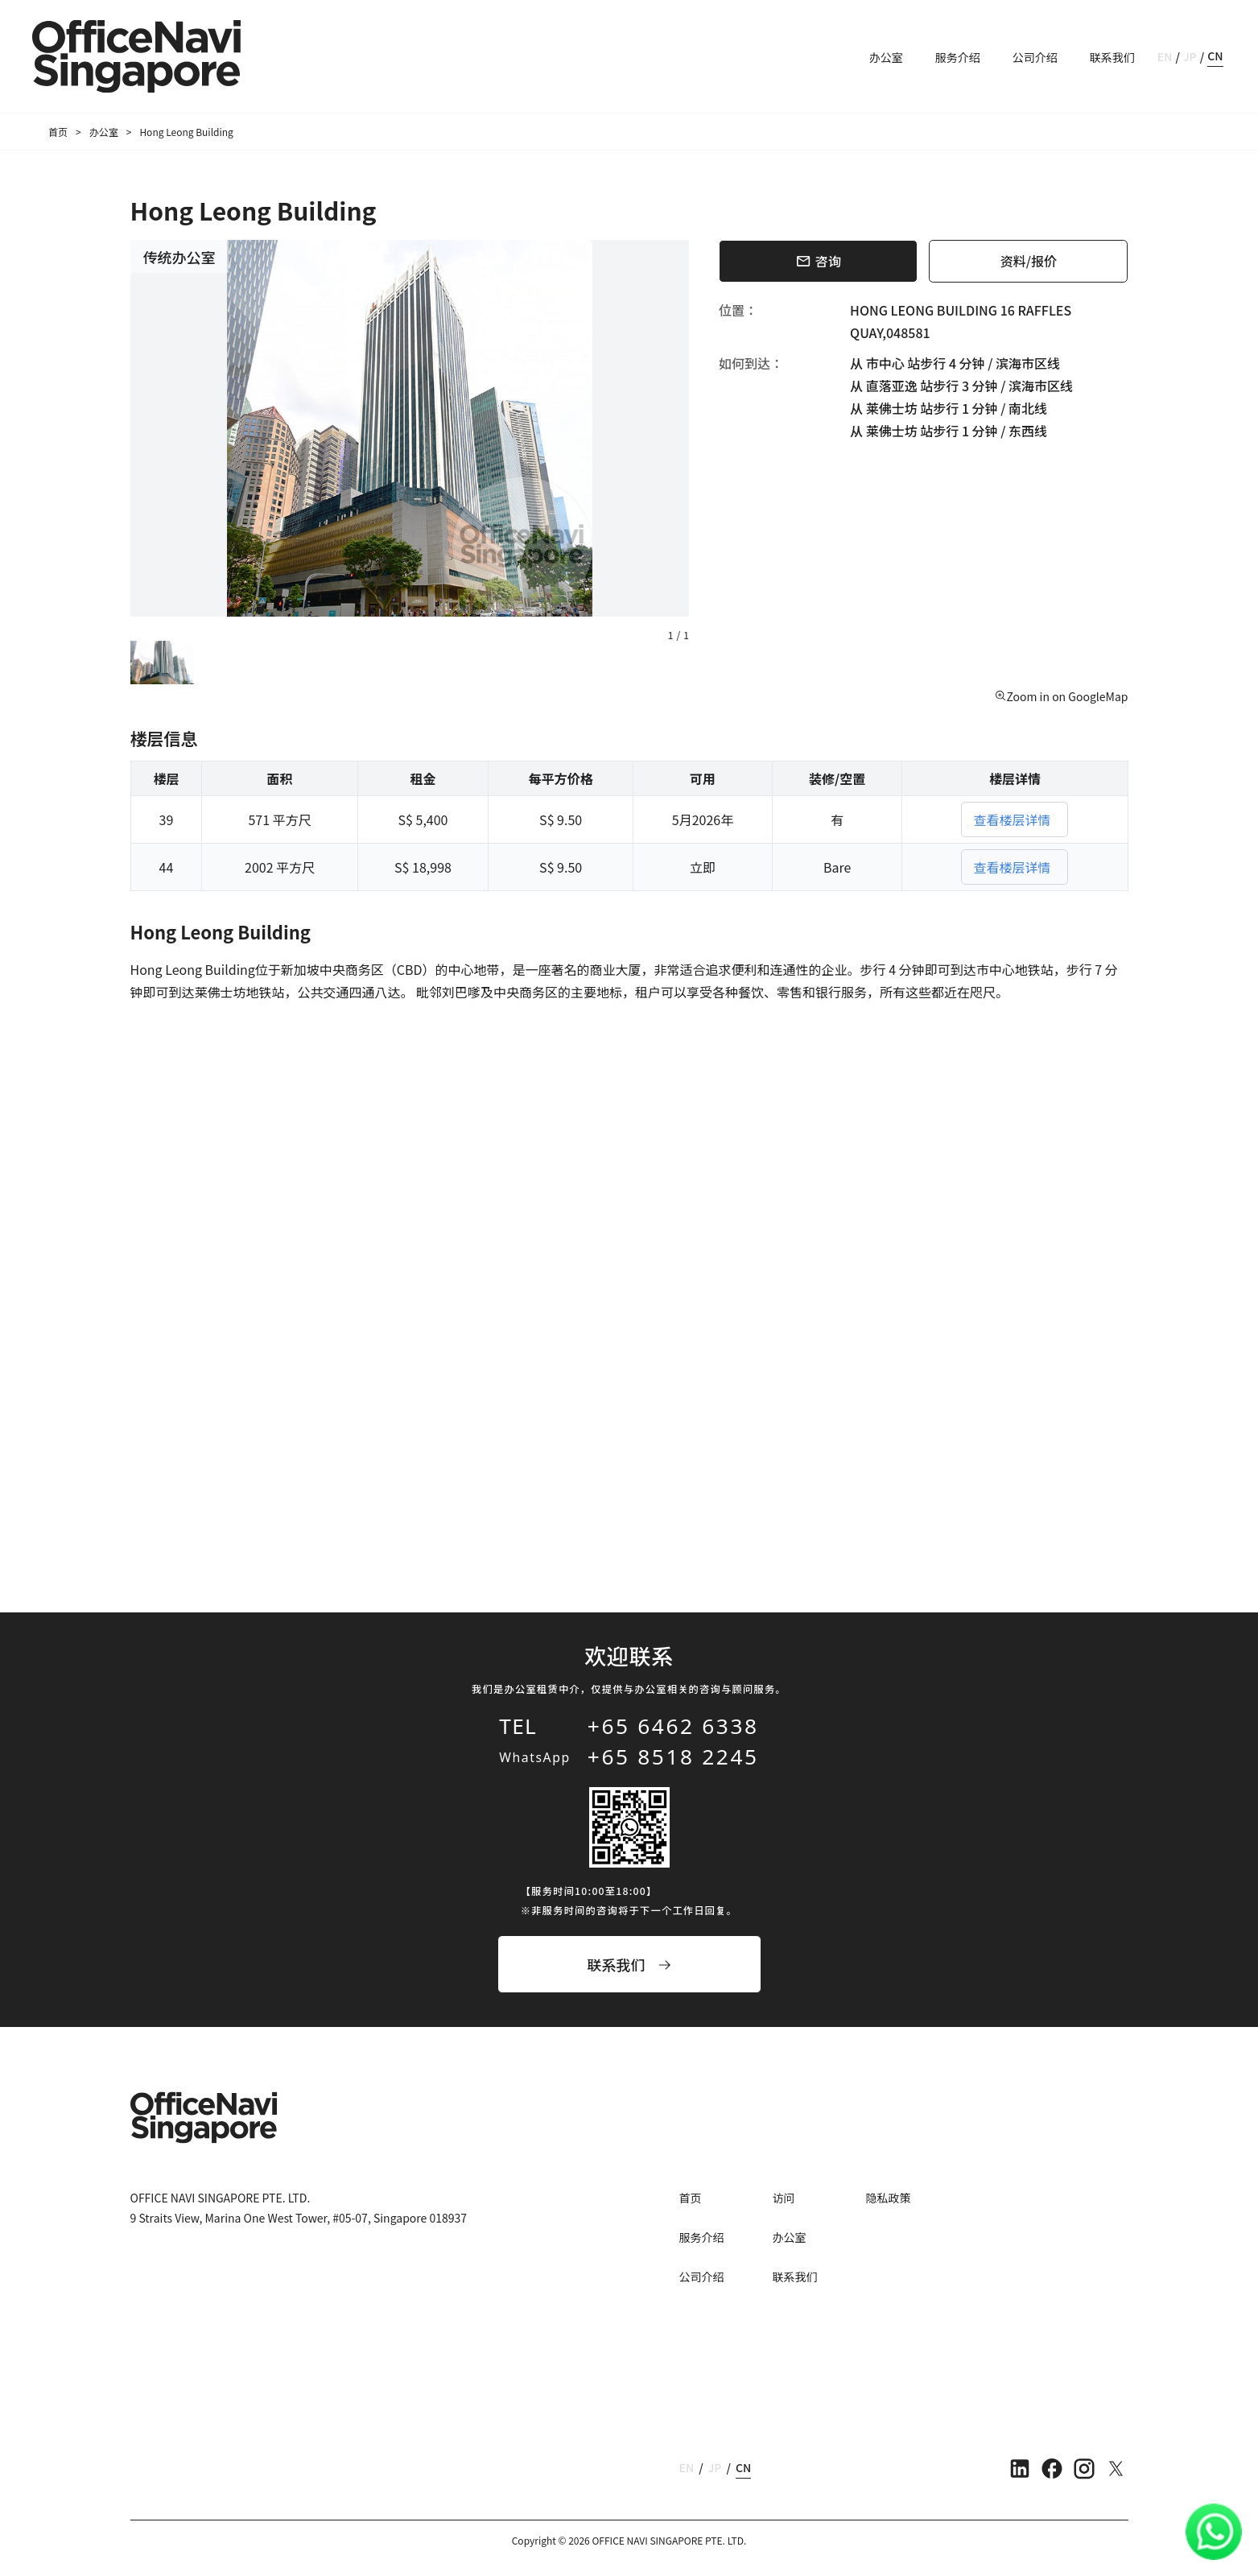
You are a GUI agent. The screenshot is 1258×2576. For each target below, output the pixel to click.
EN (1165, 56)
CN (1215, 55)
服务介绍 (957, 57)
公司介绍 (1035, 57)
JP (1190, 56)
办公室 (886, 57)
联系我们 (1112, 57)
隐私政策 (888, 2198)
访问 (784, 2198)
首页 (58, 131)
